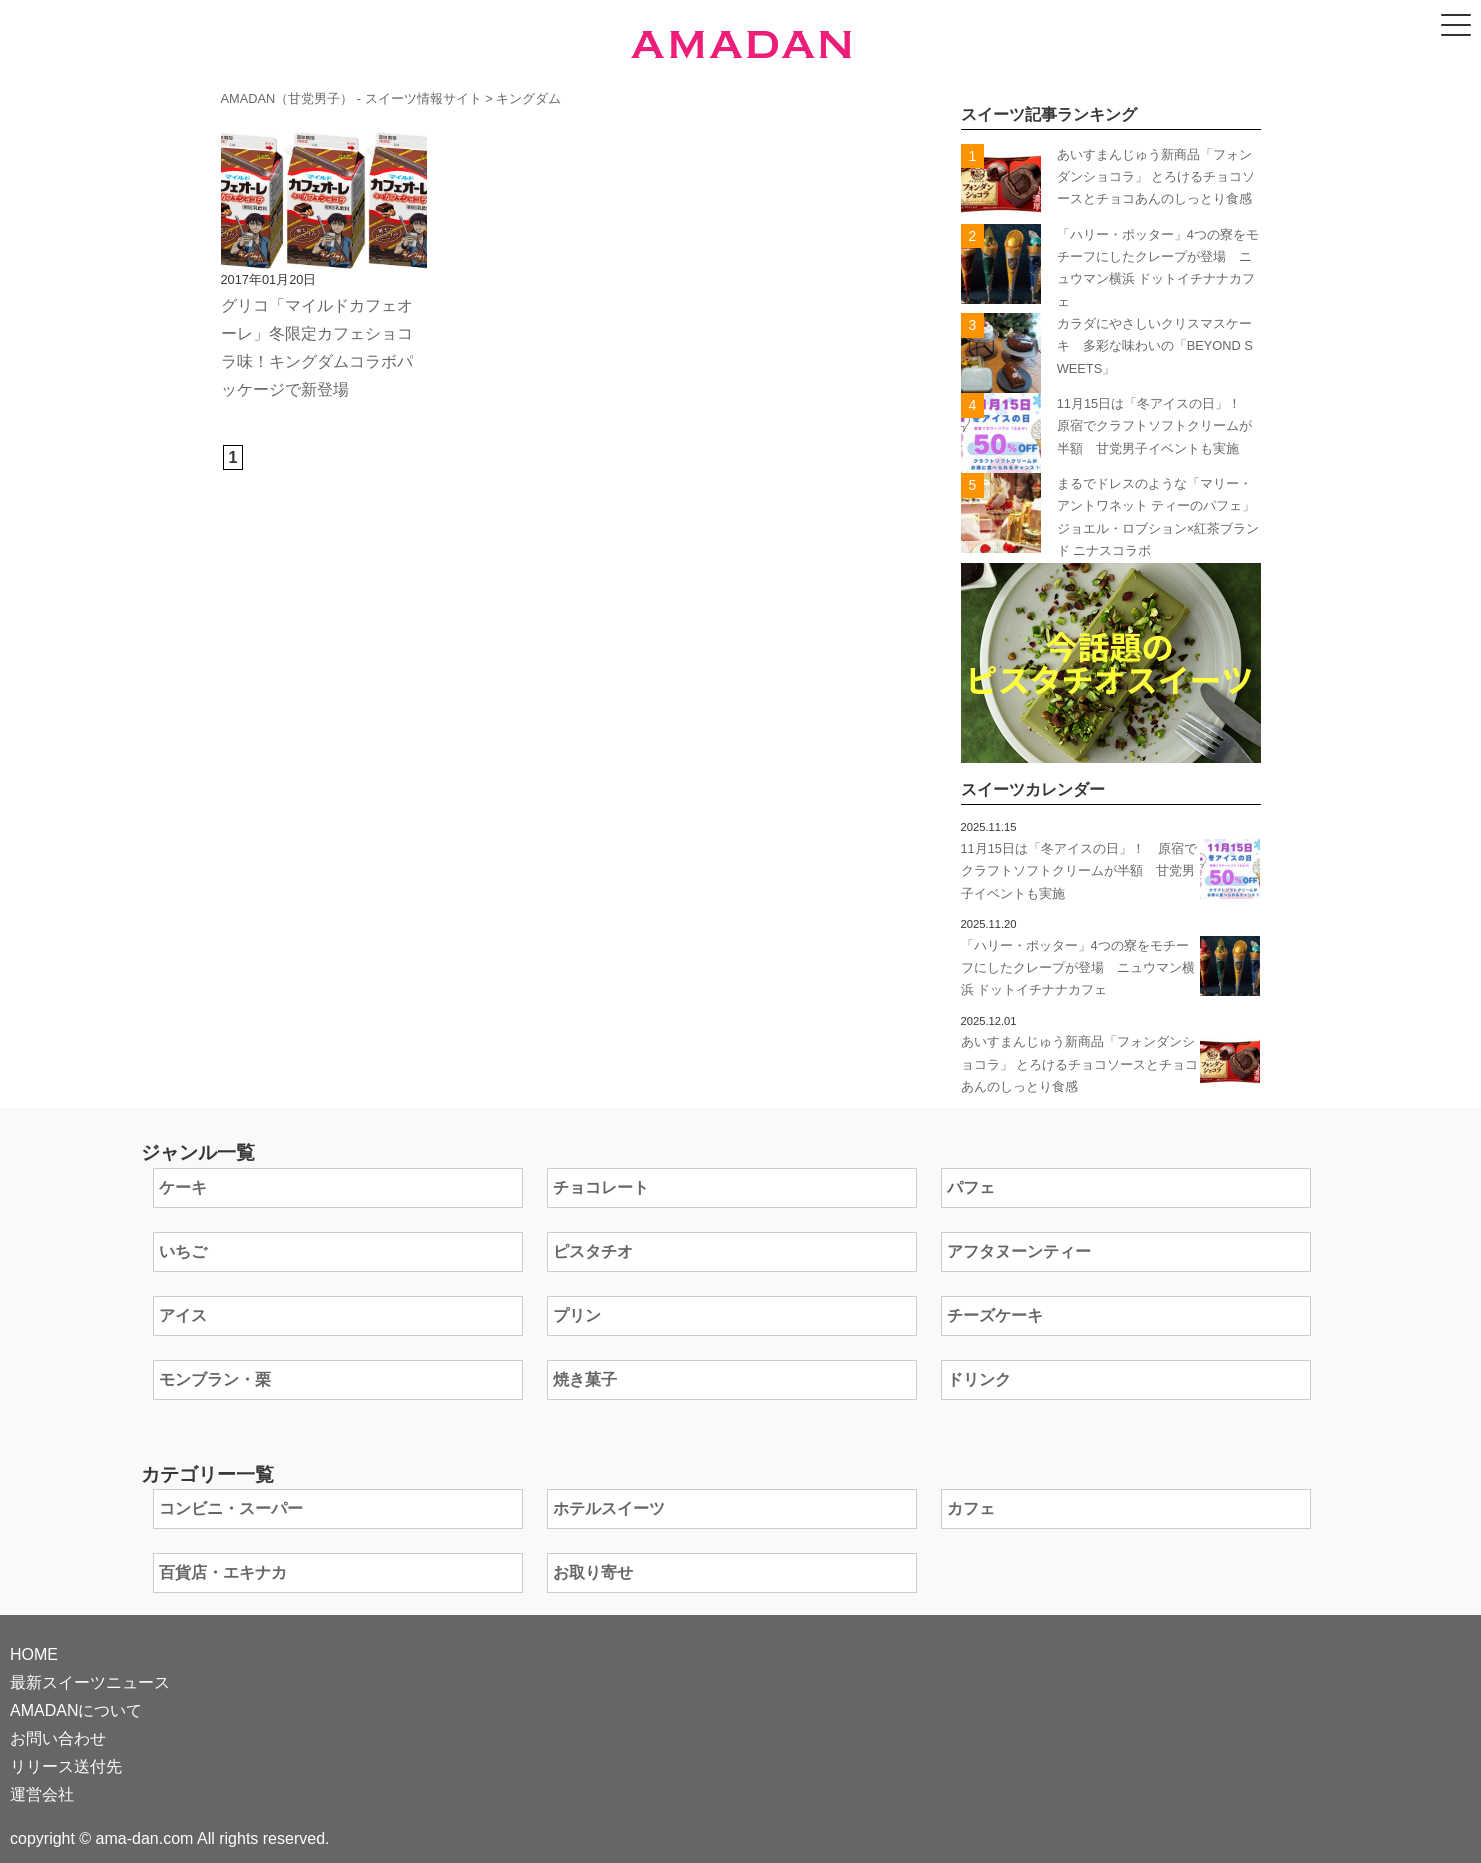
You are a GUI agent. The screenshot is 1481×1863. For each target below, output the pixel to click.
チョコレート (601, 1187)
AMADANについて (76, 1710)
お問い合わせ (58, 1738)
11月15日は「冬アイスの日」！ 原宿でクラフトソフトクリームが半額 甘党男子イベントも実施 (1155, 426)
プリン (577, 1315)
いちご (183, 1251)
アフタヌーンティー (1019, 1251)
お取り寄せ (593, 1572)
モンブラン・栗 (215, 1379)
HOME (34, 1654)
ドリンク (979, 1379)
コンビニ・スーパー (231, 1508)
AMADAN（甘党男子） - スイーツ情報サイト (351, 98)
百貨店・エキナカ (223, 1572)
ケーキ (183, 1187)
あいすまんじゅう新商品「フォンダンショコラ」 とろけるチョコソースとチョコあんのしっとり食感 (1156, 177)
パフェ (971, 1187)
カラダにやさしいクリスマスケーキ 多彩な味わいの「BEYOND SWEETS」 (1155, 346)
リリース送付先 (66, 1766)
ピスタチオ (593, 1251)
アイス (183, 1315)
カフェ (971, 1508)
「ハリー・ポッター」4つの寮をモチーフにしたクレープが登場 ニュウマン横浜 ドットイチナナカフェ (1078, 968)
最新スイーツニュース (90, 1682)
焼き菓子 (585, 1379)
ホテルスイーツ (609, 1508)
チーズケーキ (995, 1315)
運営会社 (42, 1794)
